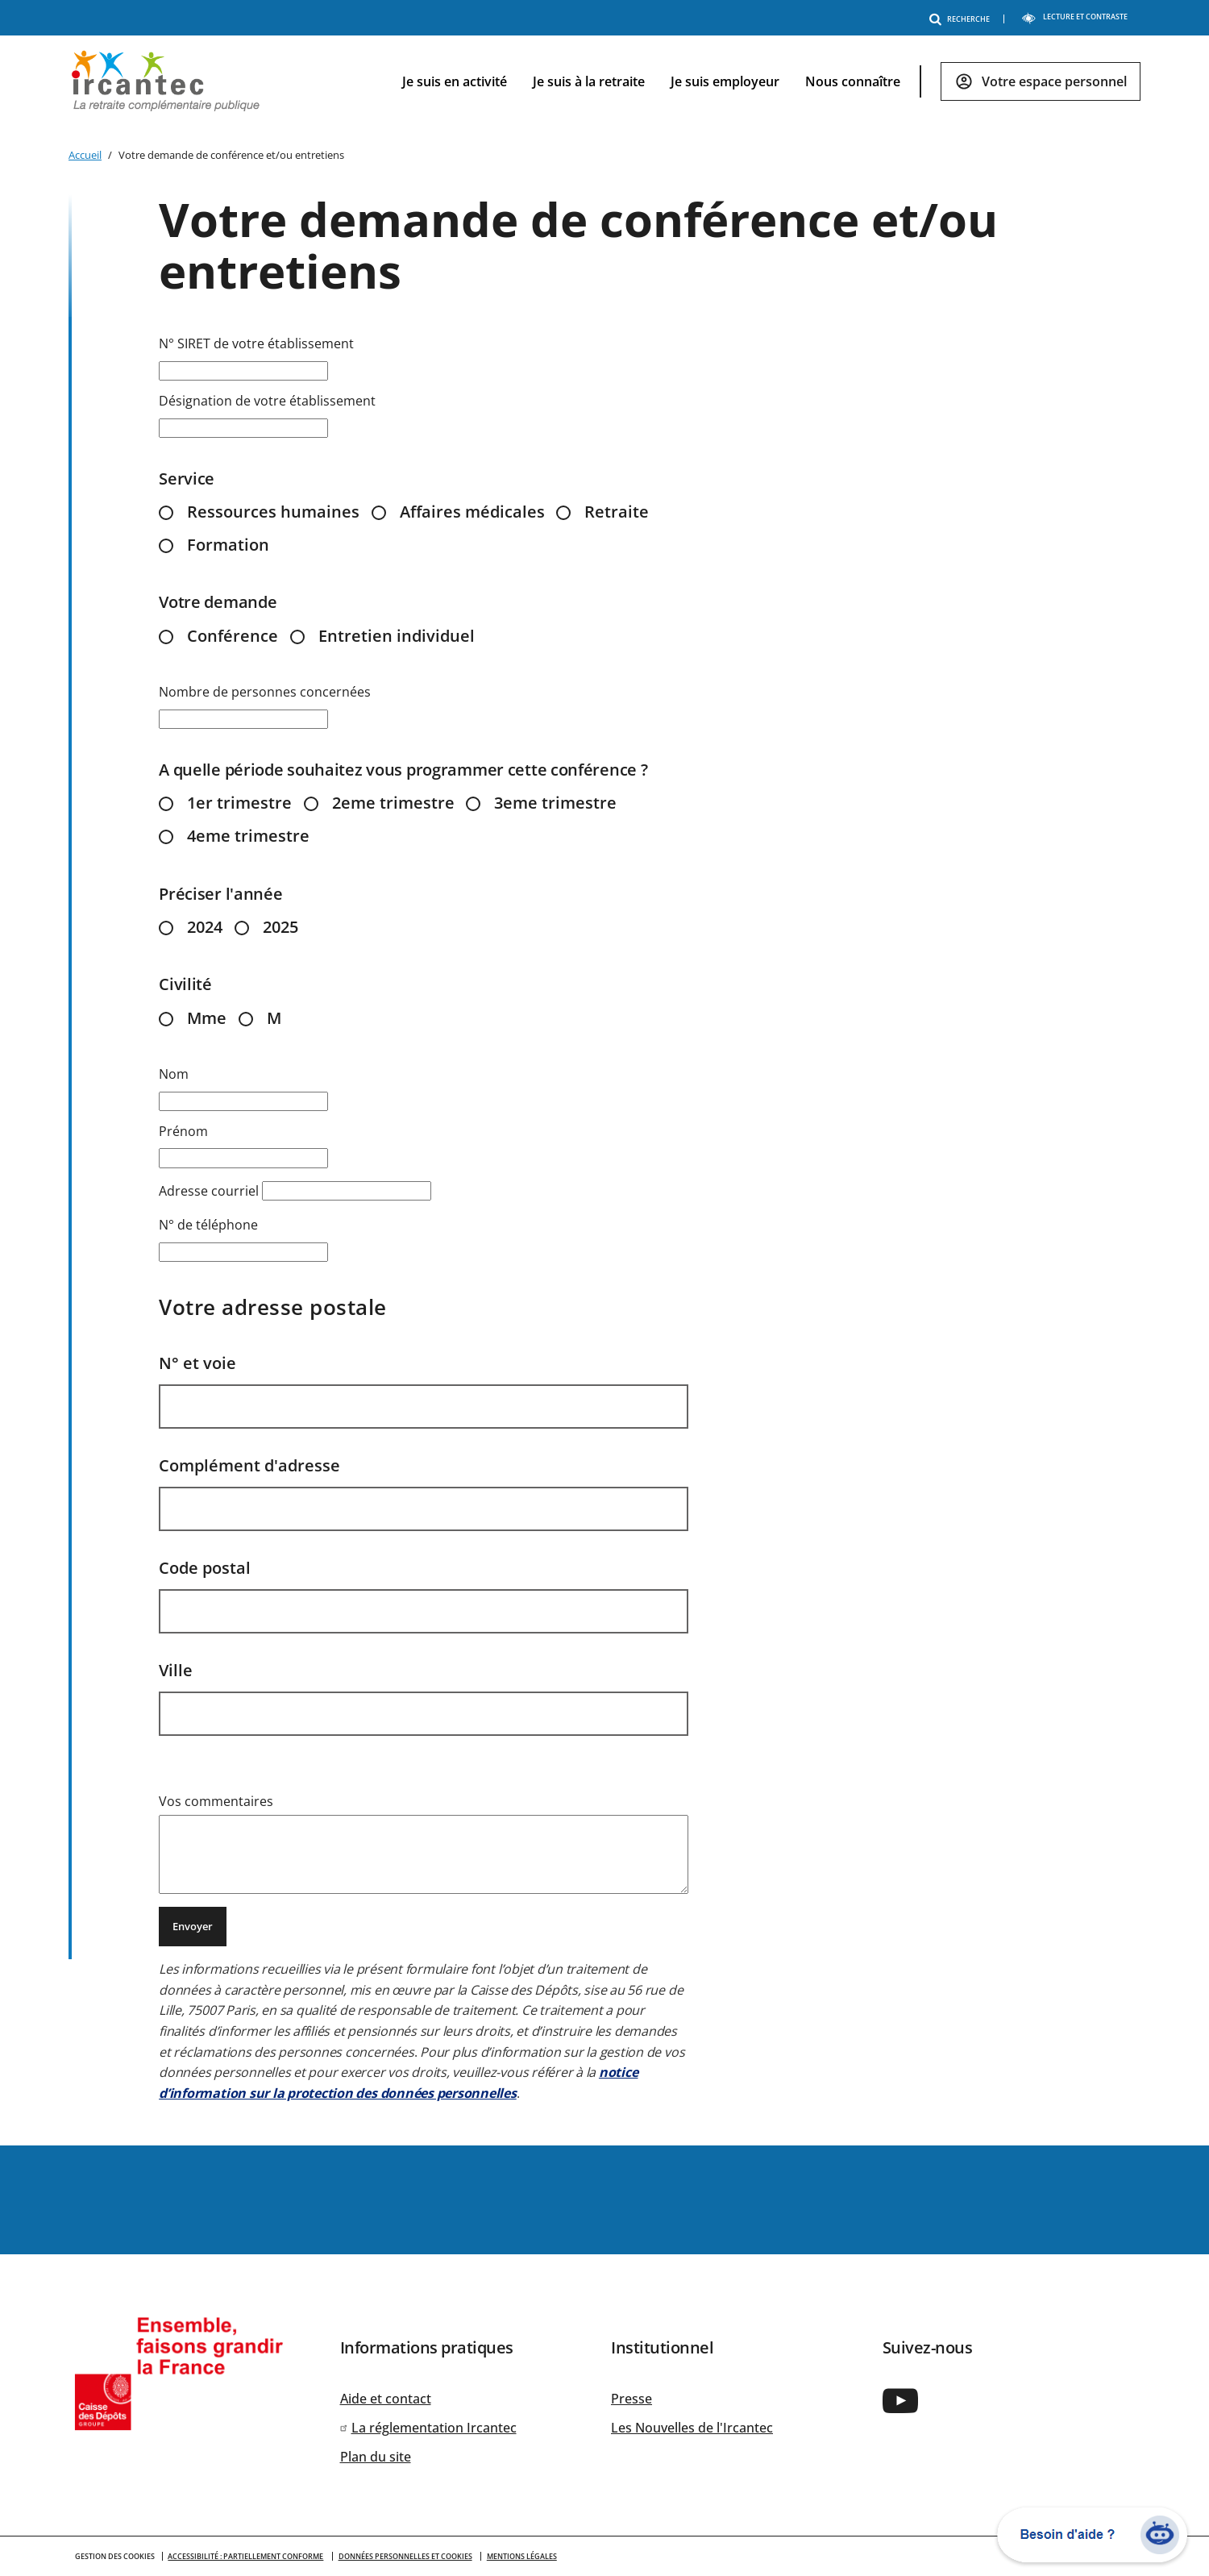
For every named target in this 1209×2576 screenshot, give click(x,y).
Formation (228, 545)
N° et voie (197, 1363)
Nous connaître (852, 81)
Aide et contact (385, 2398)
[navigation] (758, 81)
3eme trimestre (555, 803)
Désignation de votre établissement (267, 400)
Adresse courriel (209, 1191)
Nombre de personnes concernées (265, 692)
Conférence (232, 636)
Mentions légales (522, 2556)
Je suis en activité (454, 81)
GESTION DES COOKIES (115, 2556)
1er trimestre (239, 803)
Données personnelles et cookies (405, 2556)
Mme (206, 1018)
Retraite (616, 511)
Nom (174, 1074)
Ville (176, 1670)
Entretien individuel (396, 636)
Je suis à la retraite (589, 81)
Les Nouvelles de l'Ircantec (692, 2428)
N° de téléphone (208, 1224)
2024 (204, 927)
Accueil (85, 154)
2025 (280, 927)
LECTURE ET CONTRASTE (1074, 16)
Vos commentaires (216, 1801)
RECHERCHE (962, 19)
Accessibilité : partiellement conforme (245, 2556)
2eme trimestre (393, 803)
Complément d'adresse (249, 1465)
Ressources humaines (273, 511)
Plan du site (375, 2457)
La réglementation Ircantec (434, 2428)
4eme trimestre (248, 836)
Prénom (183, 1131)
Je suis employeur (725, 81)
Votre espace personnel (1054, 81)
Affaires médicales (472, 511)
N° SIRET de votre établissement (256, 343)
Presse (631, 2398)
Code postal (205, 1568)
